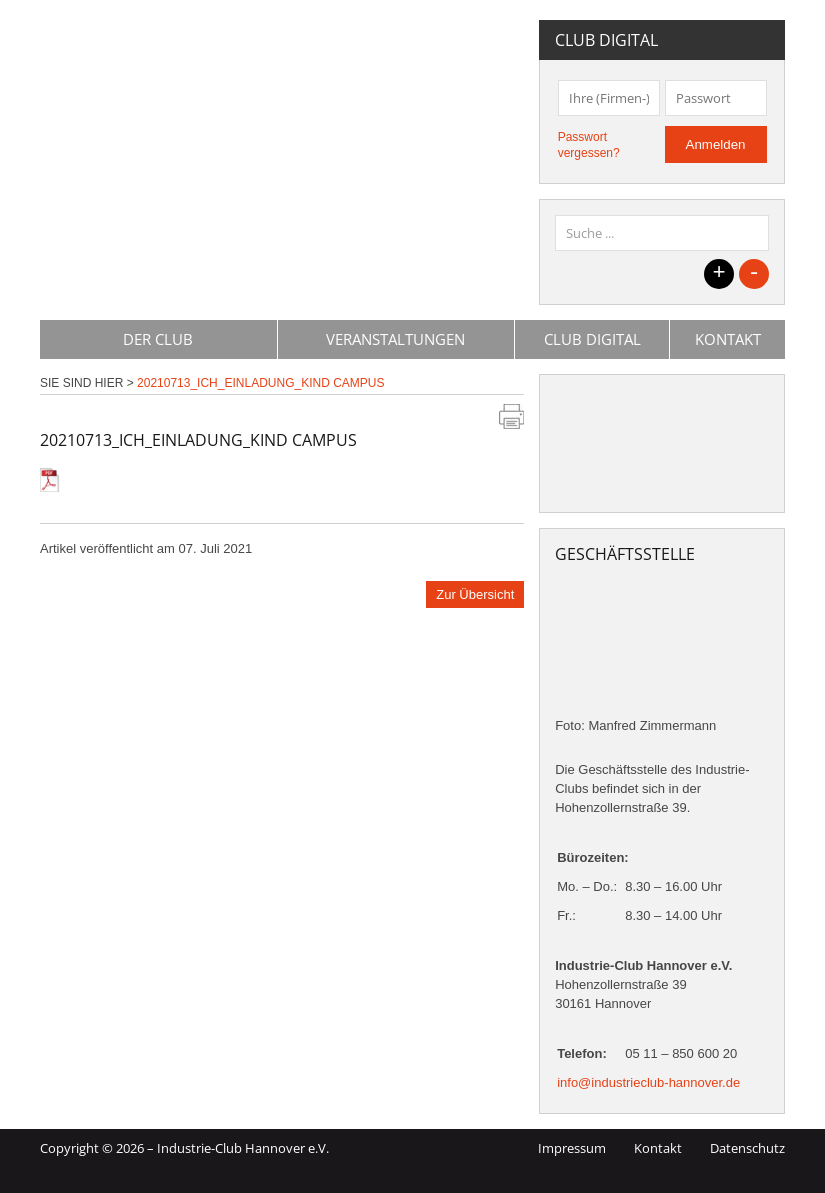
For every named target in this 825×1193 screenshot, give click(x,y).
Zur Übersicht (475, 594)
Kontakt (728, 339)
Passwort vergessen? (589, 145)
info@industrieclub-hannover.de (648, 1082)
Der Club (158, 339)
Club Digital (592, 339)
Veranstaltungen (395, 339)
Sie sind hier (81, 383)
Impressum (572, 1148)
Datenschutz (747, 1148)
